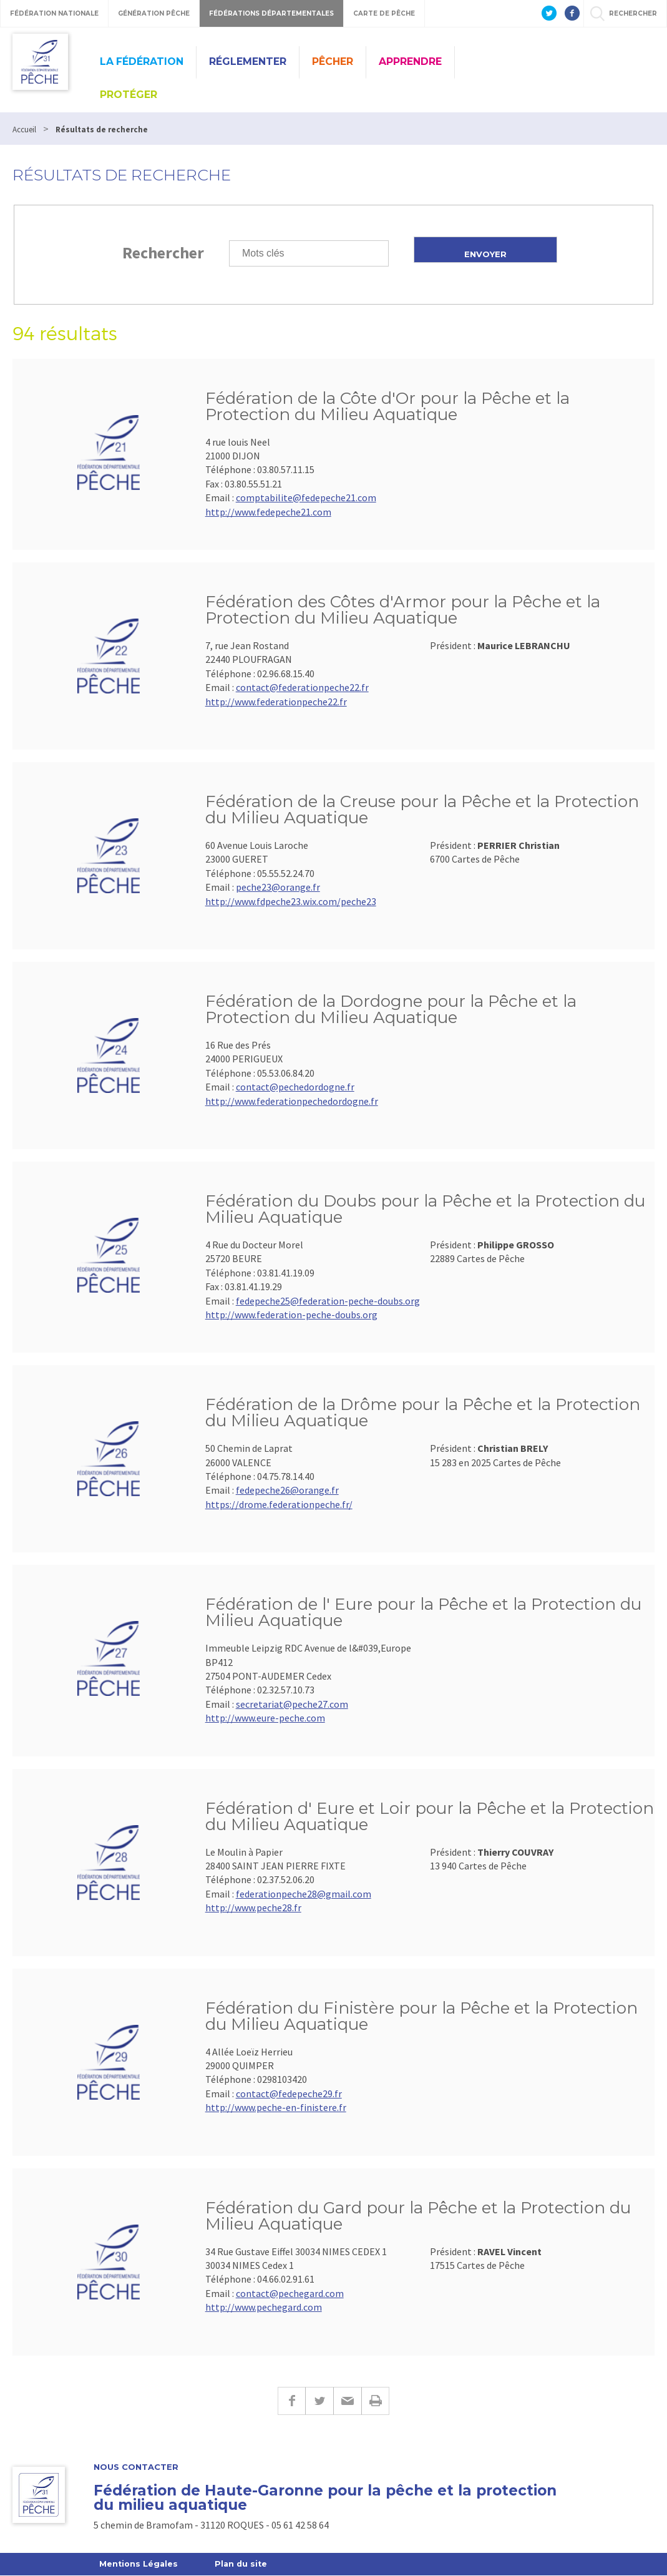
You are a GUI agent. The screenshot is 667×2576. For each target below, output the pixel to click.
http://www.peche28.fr (253, 1907)
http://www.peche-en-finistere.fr (275, 2107)
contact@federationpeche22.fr (302, 687)
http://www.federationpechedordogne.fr (291, 1101)
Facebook (291, 2401)
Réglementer (247, 61)
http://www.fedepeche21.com (268, 512)
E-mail (347, 2401)
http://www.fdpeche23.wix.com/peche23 (290, 901)
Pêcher (332, 61)
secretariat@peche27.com (292, 1704)
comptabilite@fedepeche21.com (306, 497)
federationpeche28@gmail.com (303, 1894)
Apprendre (410, 61)
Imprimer (375, 2401)
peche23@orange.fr (278, 887)
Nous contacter (136, 2467)
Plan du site (244, 2564)
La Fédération (141, 61)
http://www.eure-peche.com (265, 1718)
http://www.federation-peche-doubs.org (291, 1314)
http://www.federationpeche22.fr (276, 701)
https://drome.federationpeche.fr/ (279, 1504)
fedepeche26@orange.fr (287, 1490)
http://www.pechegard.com (263, 2307)
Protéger (128, 94)
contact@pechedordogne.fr (295, 1086)
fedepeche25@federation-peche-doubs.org (328, 1301)
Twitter (319, 2401)
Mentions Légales (139, 2564)
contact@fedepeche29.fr (289, 2093)
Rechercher (163, 252)
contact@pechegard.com (290, 2293)
